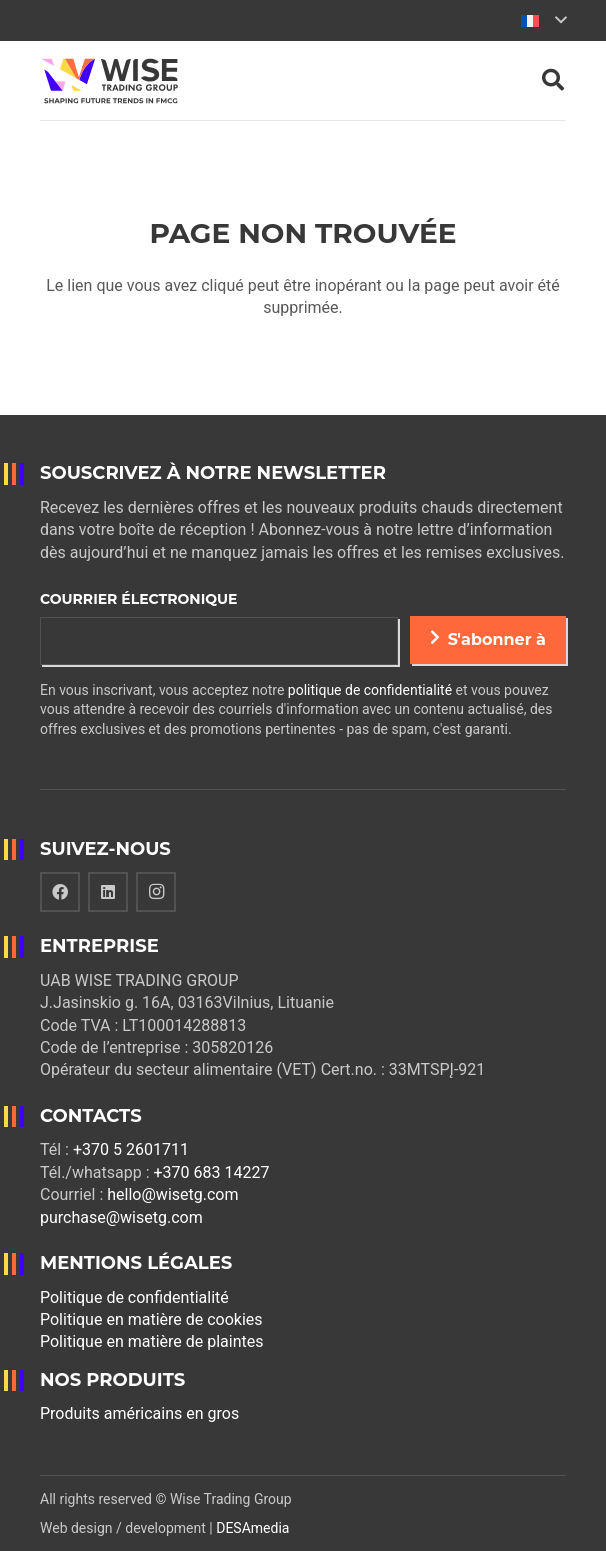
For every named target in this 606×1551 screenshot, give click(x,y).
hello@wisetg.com (172, 1194)
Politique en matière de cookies (151, 1319)
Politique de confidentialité (134, 1297)
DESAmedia (252, 1528)
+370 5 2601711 (131, 1149)
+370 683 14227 (211, 1172)
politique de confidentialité (370, 690)
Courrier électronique (138, 599)
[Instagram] (156, 892)
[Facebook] (60, 892)
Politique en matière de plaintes (152, 1341)
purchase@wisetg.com (121, 1217)
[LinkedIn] (108, 892)
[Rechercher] (553, 80)
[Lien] (109, 81)
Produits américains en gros (139, 1413)
